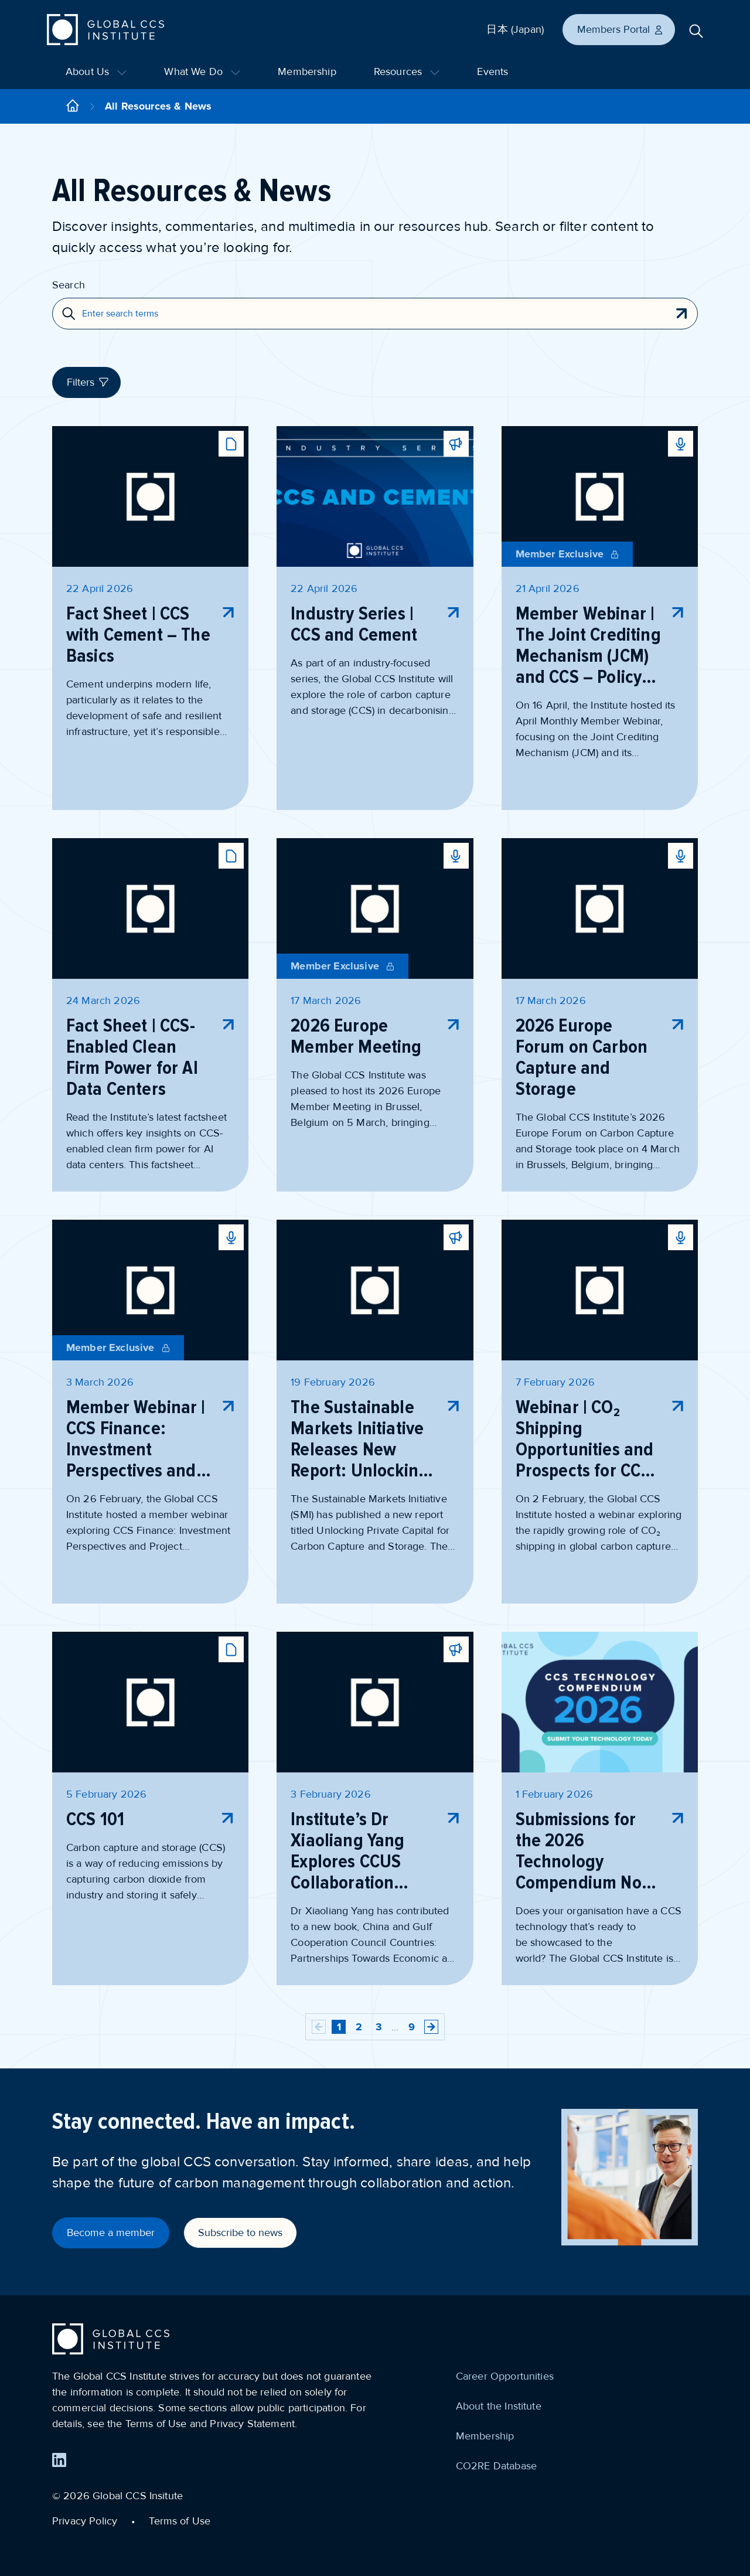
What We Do (202, 71)
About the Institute (498, 2406)
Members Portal (620, 29)
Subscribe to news (240, 2232)
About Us (96, 71)
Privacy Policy (84, 2520)
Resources (407, 71)
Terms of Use (179, 2520)
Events (492, 71)
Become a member (111, 2232)
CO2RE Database (496, 2465)
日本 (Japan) (515, 29)
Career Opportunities (505, 2376)
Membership (307, 71)
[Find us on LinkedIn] (59, 2460)
